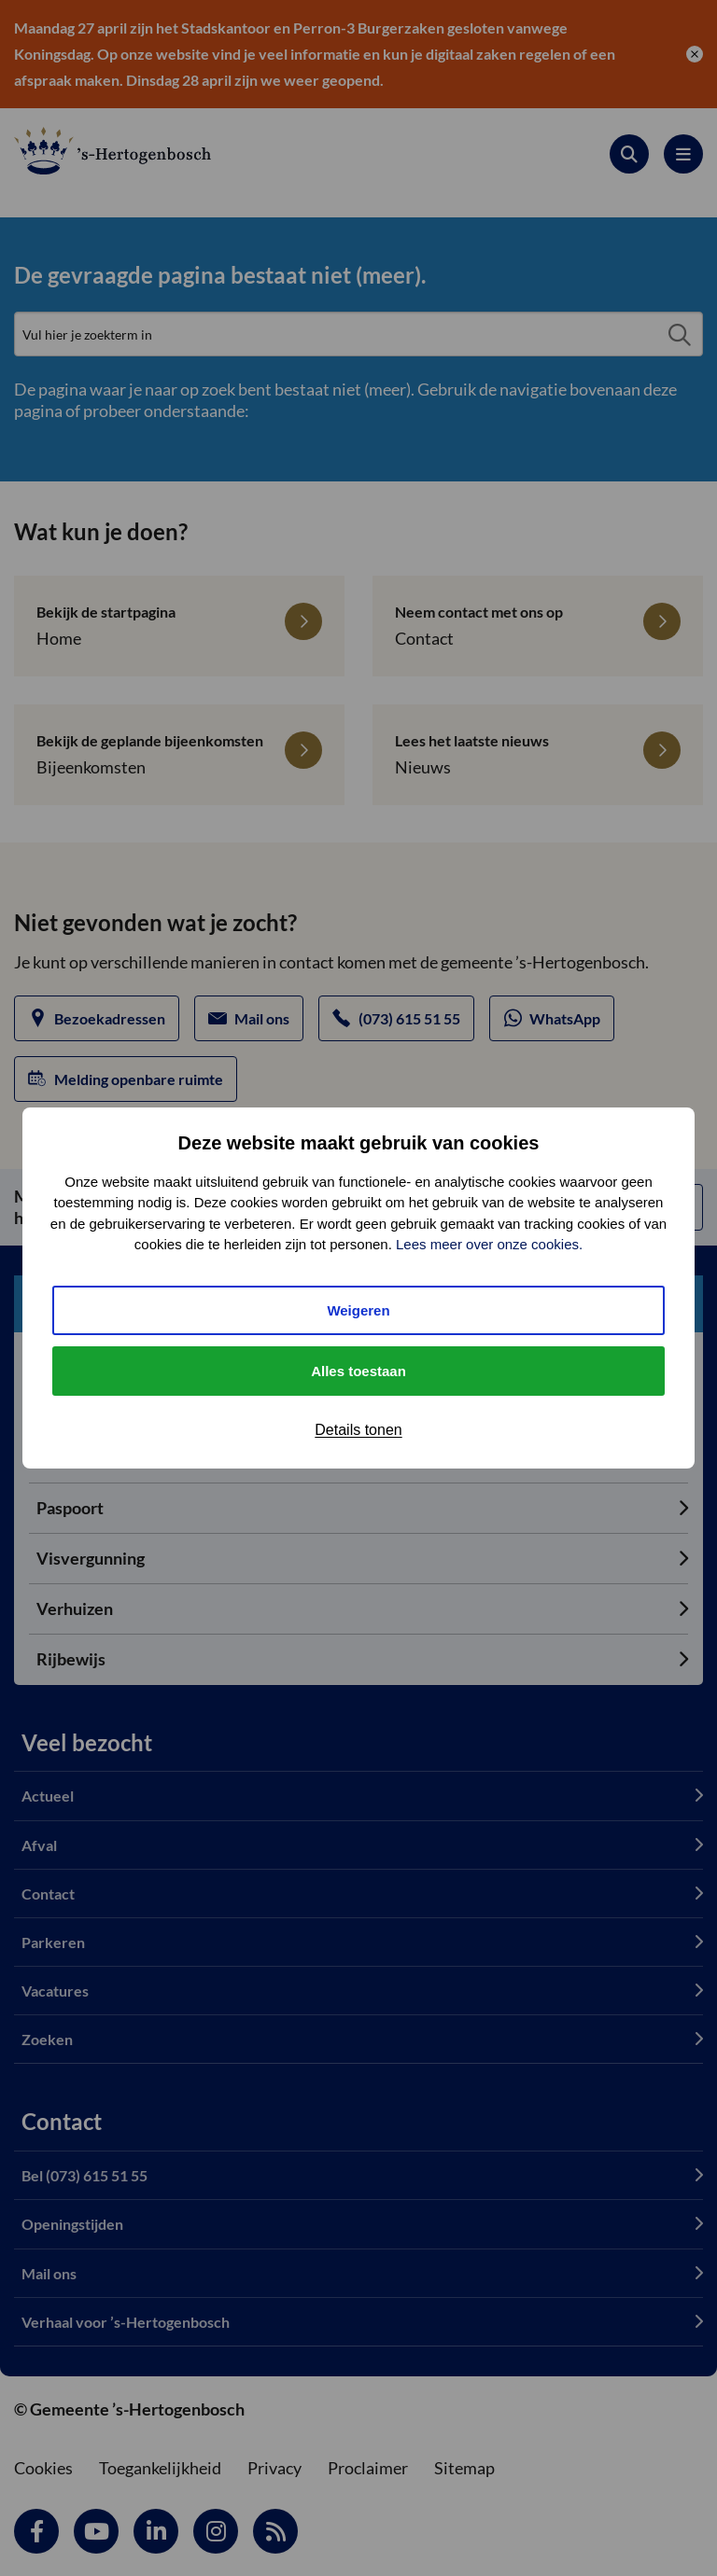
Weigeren (358, 1310)
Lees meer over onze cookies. (489, 1244)
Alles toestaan (358, 1371)
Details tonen (358, 1430)
